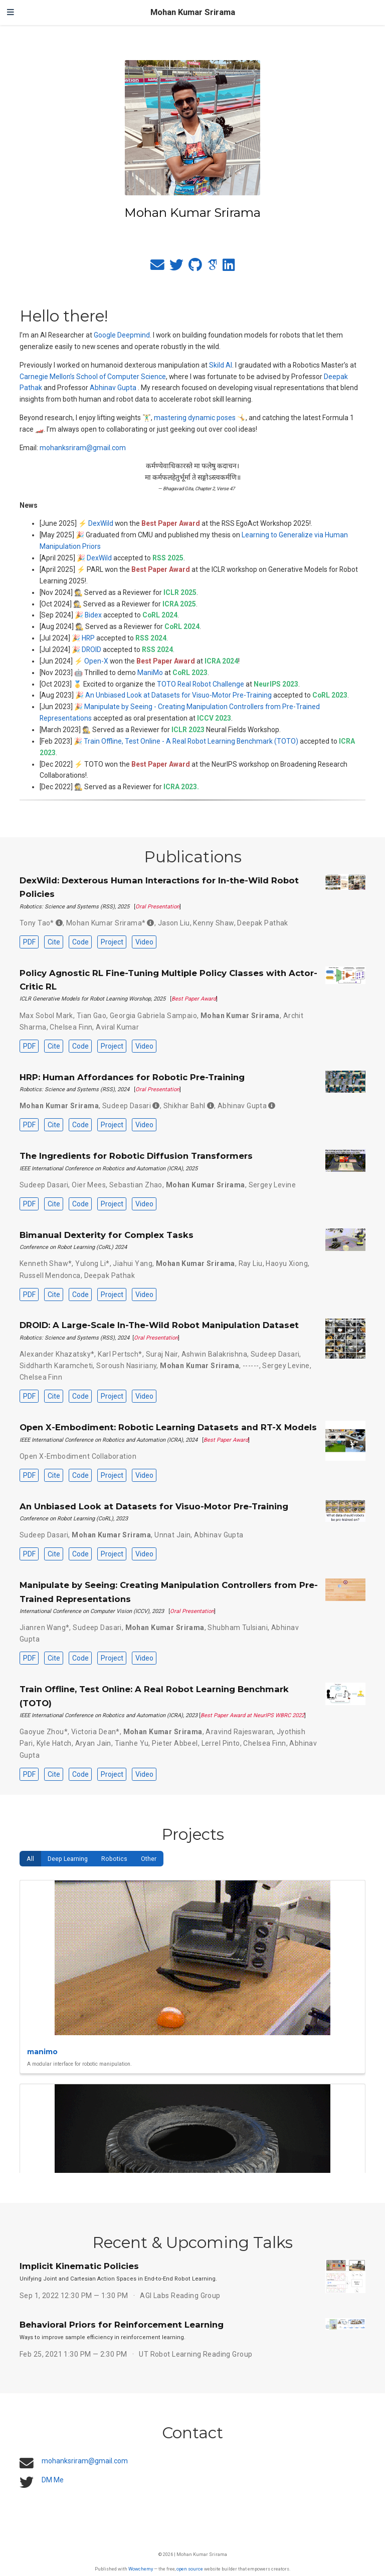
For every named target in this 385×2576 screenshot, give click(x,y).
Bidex (93, 615)
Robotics (114, 1858)
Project (112, 942)
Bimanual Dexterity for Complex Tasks (107, 1235)
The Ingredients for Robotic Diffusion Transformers (136, 1156)
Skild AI (220, 365)
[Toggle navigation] (10, 13)
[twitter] (176, 267)
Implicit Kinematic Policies (79, 2266)
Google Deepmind (122, 335)
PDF (29, 942)
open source (189, 2568)
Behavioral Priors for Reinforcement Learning (122, 2325)
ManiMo (150, 673)
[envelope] (157, 267)
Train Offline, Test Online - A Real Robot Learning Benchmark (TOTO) (191, 741)
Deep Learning (68, 1858)
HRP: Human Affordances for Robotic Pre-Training (132, 1077)
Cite (54, 942)
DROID (91, 650)
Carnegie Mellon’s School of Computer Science (93, 377)
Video (144, 942)
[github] (195, 267)
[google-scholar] (212, 267)
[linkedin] (229, 267)
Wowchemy (140, 2568)
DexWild (100, 523)
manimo (42, 2052)
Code (80, 942)
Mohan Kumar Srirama (192, 12)
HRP (88, 638)
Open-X (96, 661)
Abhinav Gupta (113, 388)
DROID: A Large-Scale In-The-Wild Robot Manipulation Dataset (159, 1325)
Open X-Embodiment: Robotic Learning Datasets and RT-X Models (168, 1427)
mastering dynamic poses (195, 418)
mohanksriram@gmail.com (83, 448)
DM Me (53, 2480)
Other (148, 1858)
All (30, 1858)
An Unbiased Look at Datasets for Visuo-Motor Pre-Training (178, 695)
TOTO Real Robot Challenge (200, 684)
